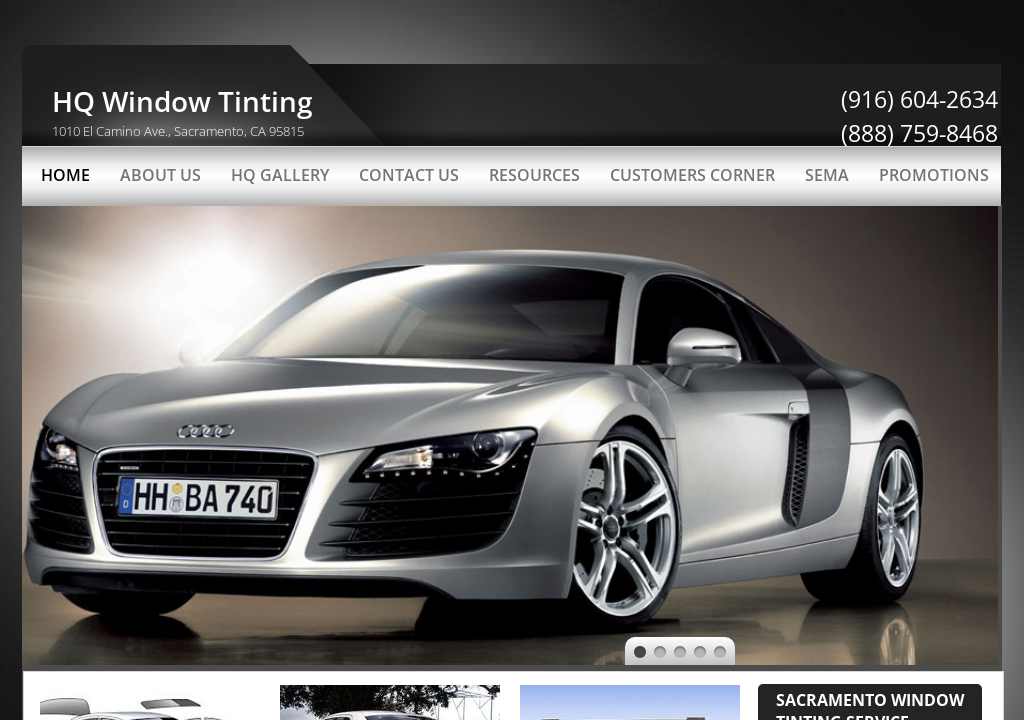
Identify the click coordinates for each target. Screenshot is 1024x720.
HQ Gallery (280, 175)
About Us (160, 175)
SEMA (827, 175)
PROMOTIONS (934, 175)
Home (65, 175)
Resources (534, 175)
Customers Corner (692, 175)
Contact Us (409, 175)
